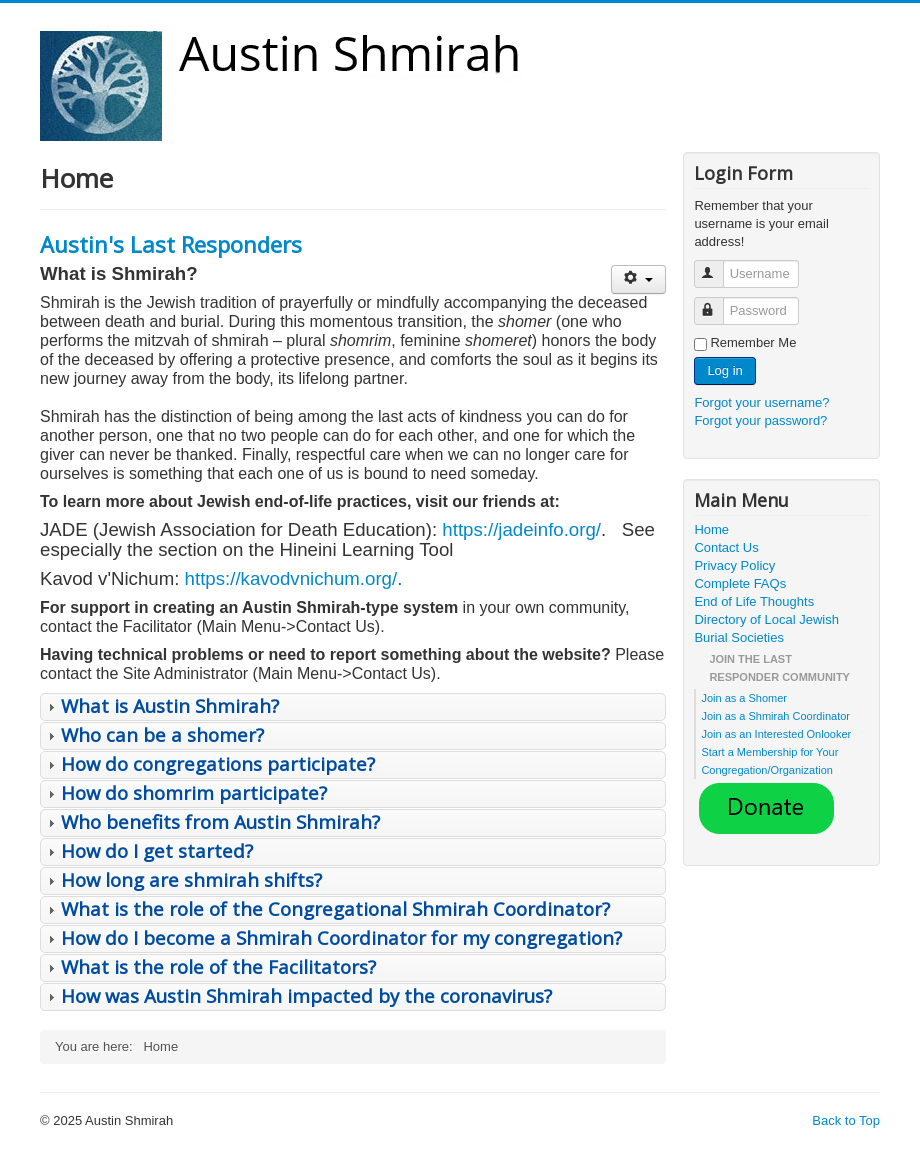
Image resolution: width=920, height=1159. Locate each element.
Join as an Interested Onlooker (776, 734)
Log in (724, 370)
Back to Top (846, 1120)
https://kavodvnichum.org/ (291, 578)
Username (718, 265)
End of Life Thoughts (754, 601)
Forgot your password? (760, 420)
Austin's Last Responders (171, 244)
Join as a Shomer (744, 698)
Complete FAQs (740, 583)
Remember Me (753, 342)
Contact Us (726, 547)
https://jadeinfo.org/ (521, 529)
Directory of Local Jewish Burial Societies (766, 628)
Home (711, 529)
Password (718, 302)
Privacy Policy (734, 565)
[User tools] (638, 279)
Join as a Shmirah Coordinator (775, 716)
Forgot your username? (761, 402)
